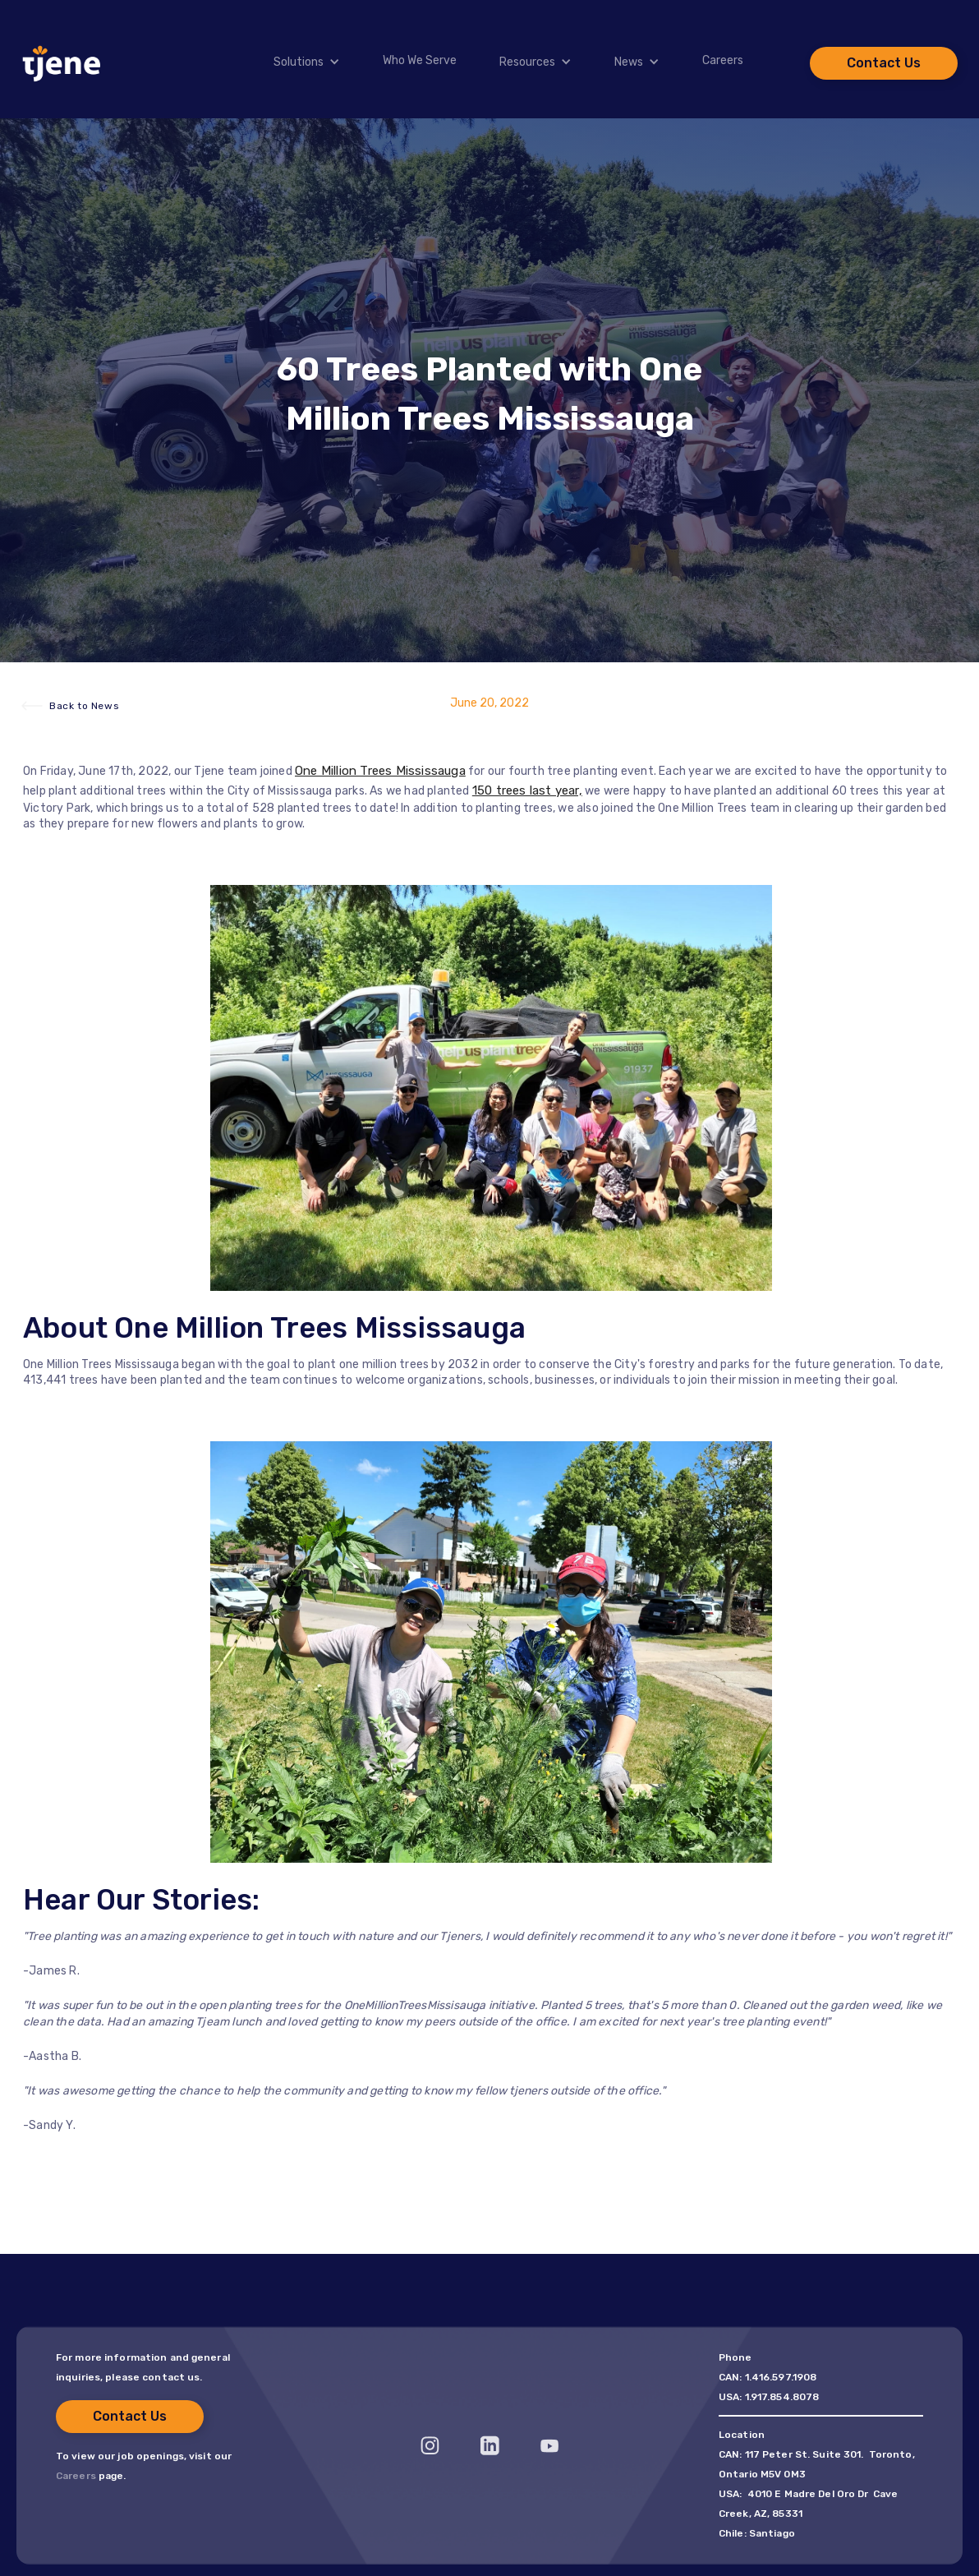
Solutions (298, 62)
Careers (722, 60)
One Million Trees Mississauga (380, 770)
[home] (61, 63)
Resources (527, 62)
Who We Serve (420, 60)
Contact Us (884, 63)
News (628, 62)
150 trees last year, (527, 790)
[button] (296, 62)
